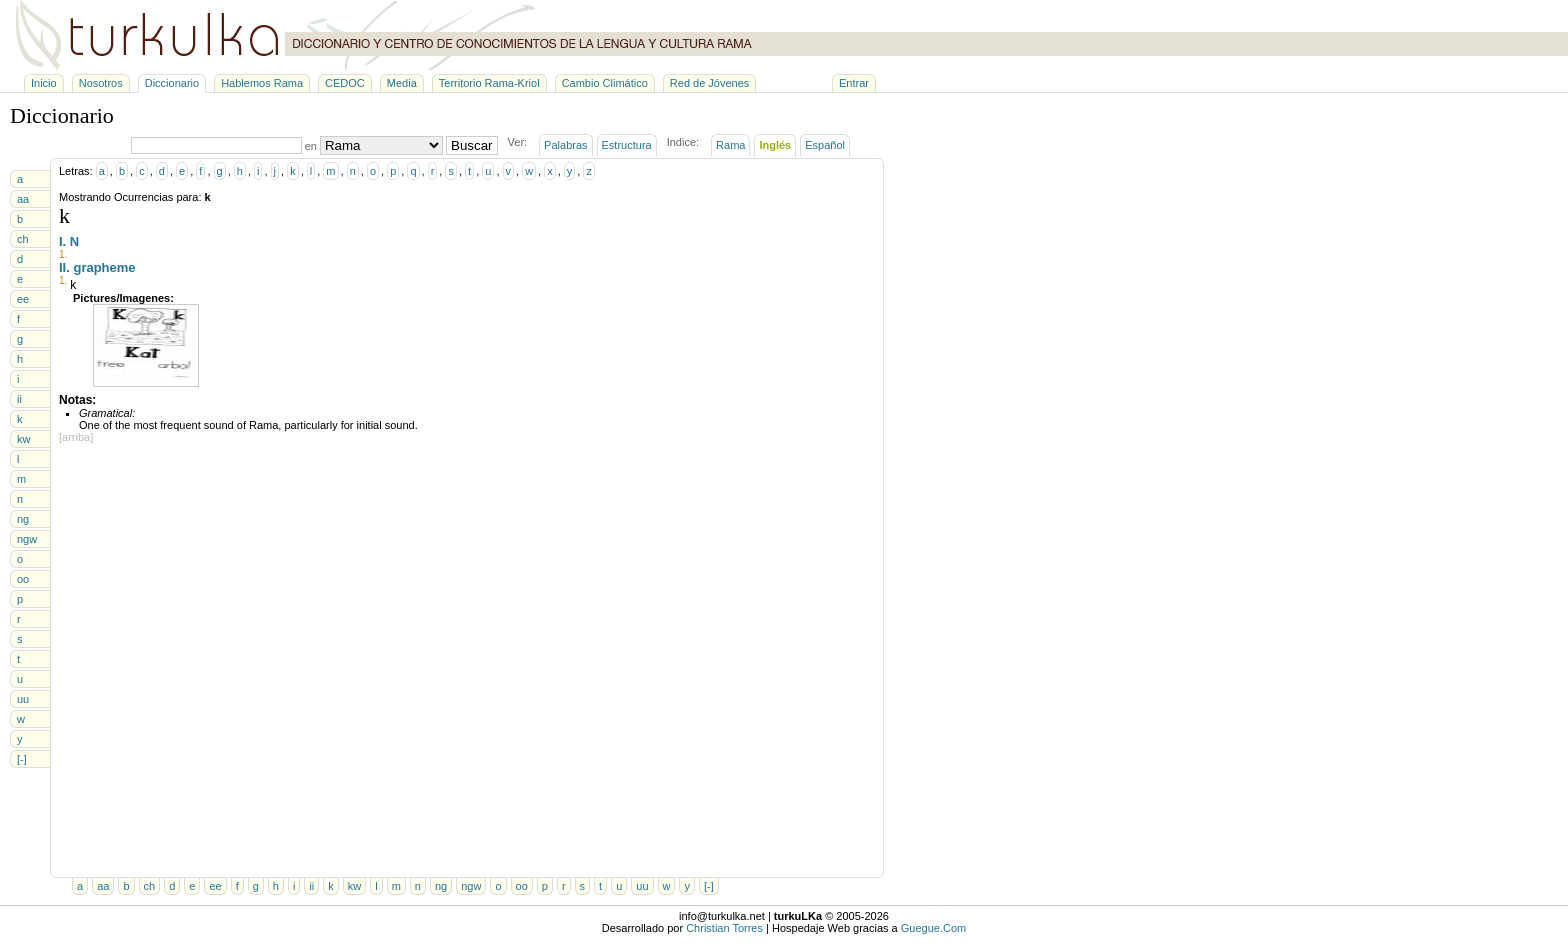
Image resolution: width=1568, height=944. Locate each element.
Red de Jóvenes (710, 83)
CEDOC (345, 83)
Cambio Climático (605, 83)
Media (402, 83)
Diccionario (172, 83)
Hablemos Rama (262, 83)
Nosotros (101, 83)
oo (23, 579)
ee (23, 299)
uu (23, 699)
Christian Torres (724, 928)
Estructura (627, 145)
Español (825, 145)
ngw (27, 539)
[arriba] (76, 437)
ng (23, 519)
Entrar (854, 83)
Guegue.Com (933, 928)
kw (23, 439)
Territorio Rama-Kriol (489, 83)
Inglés (775, 145)
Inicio (44, 83)
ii (19, 399)
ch (23, 239)
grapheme (104, 267)
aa (23, 199)
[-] (22, 759)
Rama (730, 145)
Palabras (565, 145)
